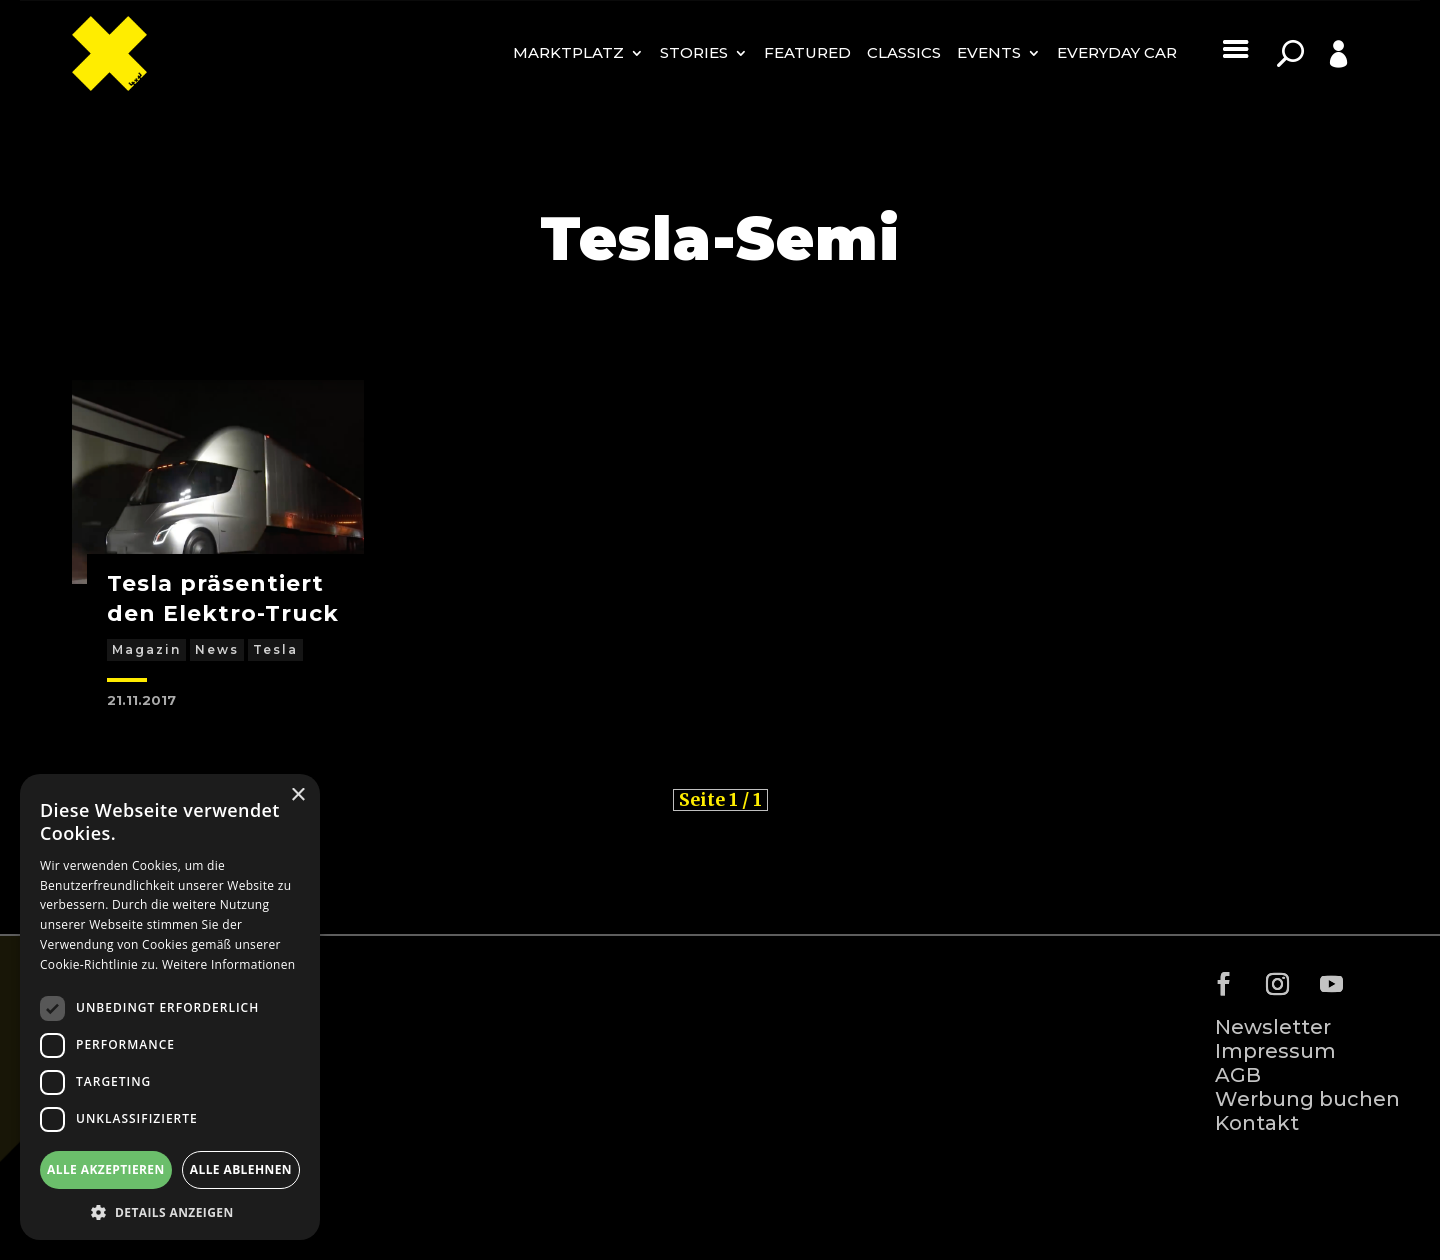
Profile (1316, 84)
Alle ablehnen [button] (241, 1169)
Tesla (275, 649)
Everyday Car (1117, 52)
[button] (170, 1211)
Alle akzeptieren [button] (106, 1169)
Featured (807, 52)
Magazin (146, 649)
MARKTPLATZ (568, 52)
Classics (904, 52)
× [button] (297, 795)
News (217, 649)
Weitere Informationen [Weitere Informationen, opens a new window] (229, 964)
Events (989, 52)
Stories (694, 52)
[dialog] (170, 1007)
